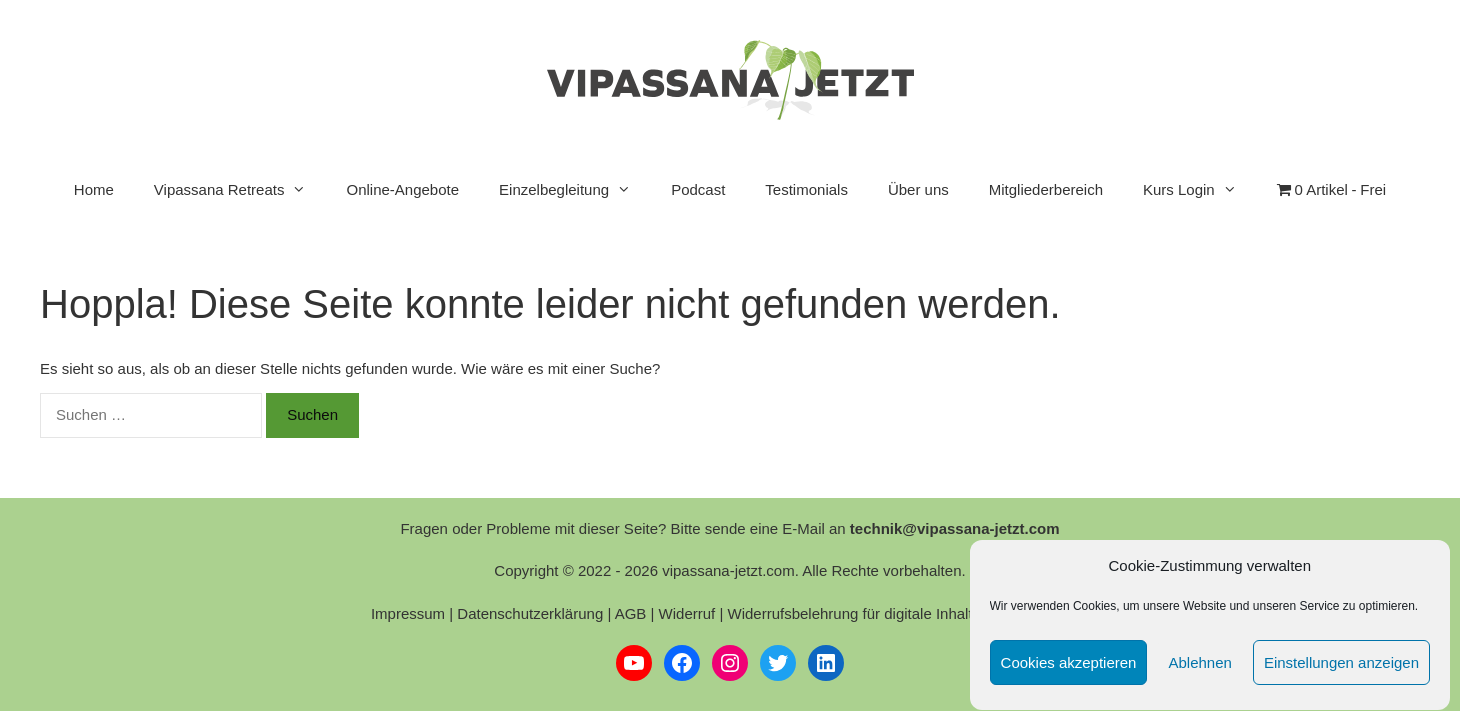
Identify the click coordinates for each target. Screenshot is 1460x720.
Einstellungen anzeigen (1341, 662)
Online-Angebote (402, 189)
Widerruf (687, 613)
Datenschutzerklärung (530, 613)
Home (94, 189)
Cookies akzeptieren (1069, 662)
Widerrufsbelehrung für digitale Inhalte (853, 613)
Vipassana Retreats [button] (240, 190)
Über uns (918, 189)
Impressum (408, 613)
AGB (631, 613)
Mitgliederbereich (1046, 189)
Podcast (698, 189)
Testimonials (806, 189)
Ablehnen (1199, 662)
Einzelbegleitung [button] (575, 190)
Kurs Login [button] (1200, 190)
